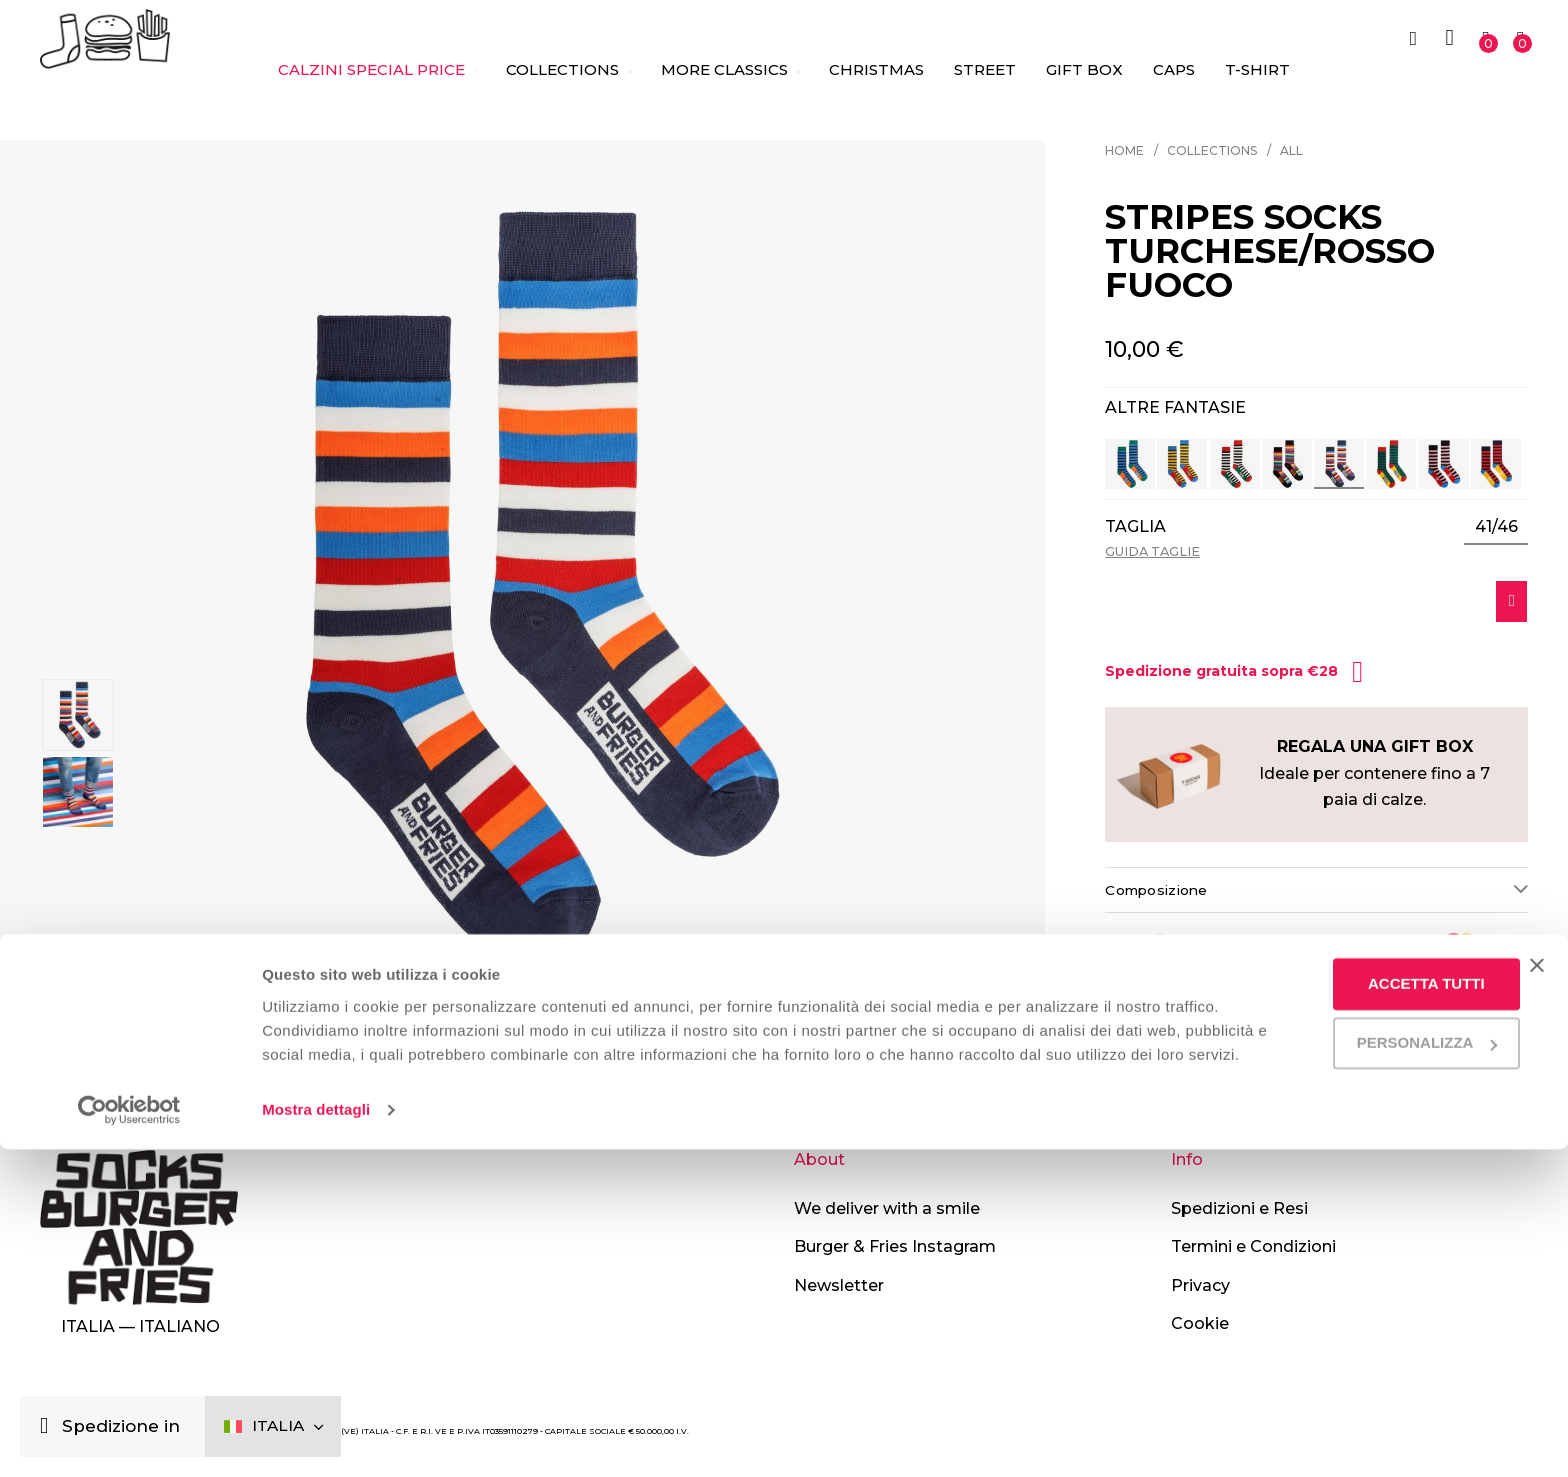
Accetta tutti (1364, 1287)
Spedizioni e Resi (1239, 1208)
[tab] (1316, 897)
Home (1124, 150)
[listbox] (1496, 528)
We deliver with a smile (887, 1208)
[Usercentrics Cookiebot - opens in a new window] (129, 1438)
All (1291, 150)
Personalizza (1364, 1346)
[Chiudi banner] (1537, 1269)
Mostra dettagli (316, 1437)
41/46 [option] (1496, 527)
